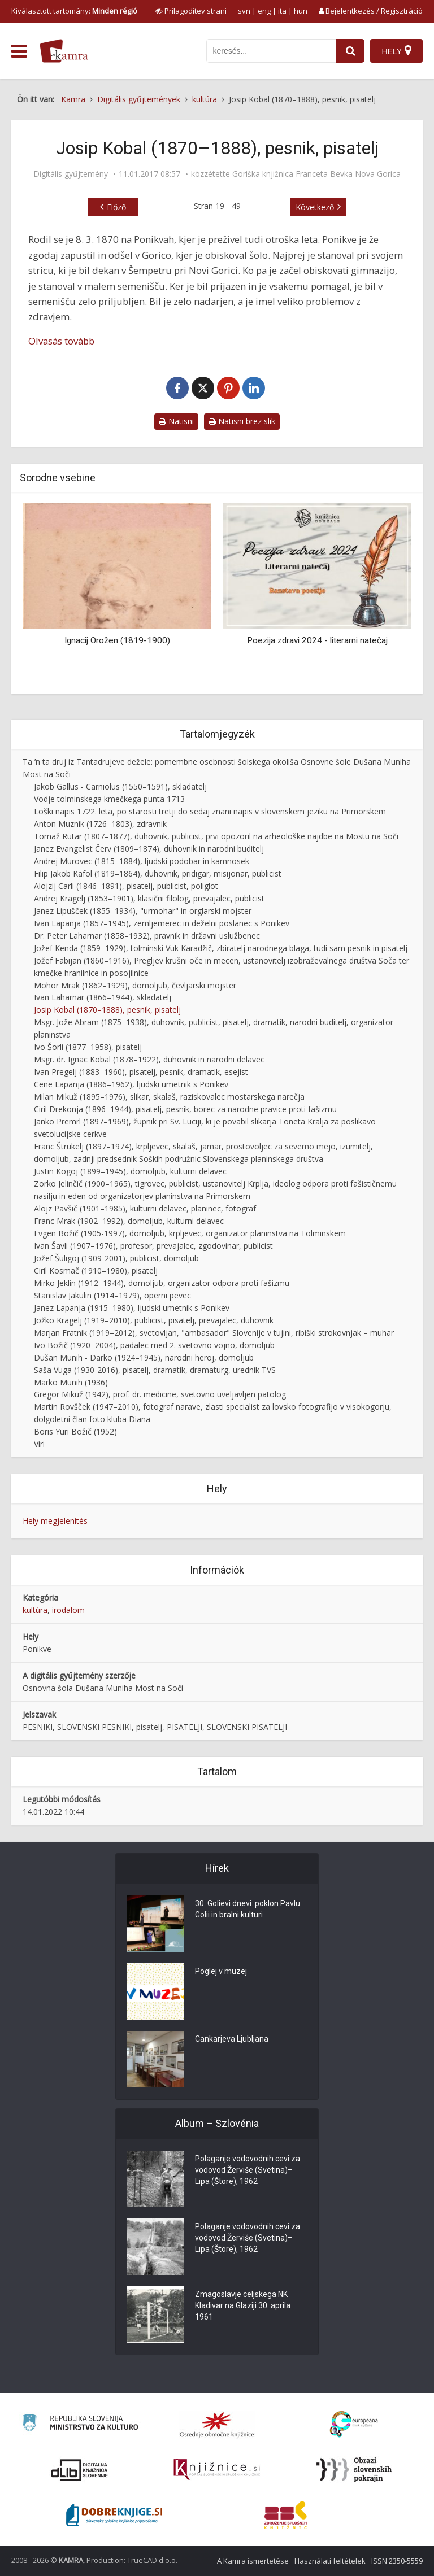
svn (244, 11)
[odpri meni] (19, 51)
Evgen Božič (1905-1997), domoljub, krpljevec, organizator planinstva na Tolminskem (190, 1233)
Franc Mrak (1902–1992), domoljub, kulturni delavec (129, 1220)
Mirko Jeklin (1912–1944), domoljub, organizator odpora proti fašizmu (161, 1283)
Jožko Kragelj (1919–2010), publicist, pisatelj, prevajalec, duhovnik (154, 1320)
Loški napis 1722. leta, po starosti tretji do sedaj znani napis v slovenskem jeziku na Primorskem (210, 811)
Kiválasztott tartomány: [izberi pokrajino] (74, 11)
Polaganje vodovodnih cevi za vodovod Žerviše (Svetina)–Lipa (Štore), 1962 (247, 2170)
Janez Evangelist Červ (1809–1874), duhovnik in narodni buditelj (149, 848)
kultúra (35, 1610)
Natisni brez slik (242, 421)
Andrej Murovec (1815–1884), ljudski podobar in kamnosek (141, 861)
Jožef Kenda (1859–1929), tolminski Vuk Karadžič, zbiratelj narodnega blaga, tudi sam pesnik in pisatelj (220, 948)
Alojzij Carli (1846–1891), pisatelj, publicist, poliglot (126, 886)
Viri (39, 1444)
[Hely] (396, 51)
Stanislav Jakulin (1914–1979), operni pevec (112, 1295)
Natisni (176, 421)
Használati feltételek (330, 2561)
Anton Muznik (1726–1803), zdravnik (100, 823)
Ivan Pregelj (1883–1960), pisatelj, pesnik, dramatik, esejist (141, 1071)
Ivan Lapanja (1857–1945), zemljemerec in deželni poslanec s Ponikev (161, 923)
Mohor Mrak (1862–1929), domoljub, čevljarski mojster (135, 985)
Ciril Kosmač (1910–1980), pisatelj (96, 1270)
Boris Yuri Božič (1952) (75, 1431)
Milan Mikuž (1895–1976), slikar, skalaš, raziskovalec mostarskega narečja (169, 1096)
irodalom (68, 1610)
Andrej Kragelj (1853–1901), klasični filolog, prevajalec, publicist (149, 898)
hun (300, 11)
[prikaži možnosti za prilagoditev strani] (191, 11)
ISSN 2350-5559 (397, 2561)
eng (264, 11)
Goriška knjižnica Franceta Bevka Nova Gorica (316, 174)
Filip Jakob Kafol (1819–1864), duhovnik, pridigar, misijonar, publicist (157, 873)
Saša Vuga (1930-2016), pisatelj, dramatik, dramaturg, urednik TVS (155, 1370)
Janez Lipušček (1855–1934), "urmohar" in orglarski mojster (142, 910)
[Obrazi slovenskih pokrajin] (354, 2470)
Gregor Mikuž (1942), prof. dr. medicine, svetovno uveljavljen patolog (160, 1394)
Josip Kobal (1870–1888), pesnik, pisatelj (107, 1009)
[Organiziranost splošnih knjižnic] (217, 2425)
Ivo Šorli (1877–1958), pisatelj (88, 1046)
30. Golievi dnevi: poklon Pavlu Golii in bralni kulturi (247, 1909)
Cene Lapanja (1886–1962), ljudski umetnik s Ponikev (131, 1084)
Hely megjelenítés (55, 1520)
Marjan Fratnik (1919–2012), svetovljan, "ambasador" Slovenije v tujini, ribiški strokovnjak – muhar (214, 1332)
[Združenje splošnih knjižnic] (285, 2515)
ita (282, 11)
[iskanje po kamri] (271, 51)
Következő (315, 207)
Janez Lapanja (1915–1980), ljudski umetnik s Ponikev (131, 1307)
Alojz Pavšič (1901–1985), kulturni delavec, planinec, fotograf (145, 1208)
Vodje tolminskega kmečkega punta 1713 (109, 799)
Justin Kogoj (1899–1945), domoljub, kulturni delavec (130, 1171)
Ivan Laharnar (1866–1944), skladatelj (102, 997)
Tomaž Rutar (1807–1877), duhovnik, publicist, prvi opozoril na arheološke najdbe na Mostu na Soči (216, 836)
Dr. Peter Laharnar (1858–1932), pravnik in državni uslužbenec (147, 935)
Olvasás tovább (61, 340)
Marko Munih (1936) (71, 1382)
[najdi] (350, 51)
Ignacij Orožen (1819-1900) (117, 640)
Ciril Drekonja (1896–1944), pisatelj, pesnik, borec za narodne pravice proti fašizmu (185, 1109)
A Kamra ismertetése (253, 2561)
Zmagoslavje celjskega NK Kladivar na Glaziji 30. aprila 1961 (242, 2306)
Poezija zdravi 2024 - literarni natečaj (317, 640)
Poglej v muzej (221, 1971)
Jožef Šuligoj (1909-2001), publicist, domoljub (116, 1258)
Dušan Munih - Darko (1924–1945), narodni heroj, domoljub (144, 1357)
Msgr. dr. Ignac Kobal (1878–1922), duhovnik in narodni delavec (149, 1059)
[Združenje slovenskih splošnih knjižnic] (217, 2470)
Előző (116, 207)
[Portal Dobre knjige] (114, 2515)
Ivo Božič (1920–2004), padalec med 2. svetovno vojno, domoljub (154, 1345)
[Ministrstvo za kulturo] (80, 2424)
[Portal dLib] (80, 2470)
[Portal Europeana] (354, 2424)
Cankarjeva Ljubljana (231, 2039)
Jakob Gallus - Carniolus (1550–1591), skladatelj (120, 786)
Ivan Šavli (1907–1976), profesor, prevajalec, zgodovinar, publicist (153, 1245)
